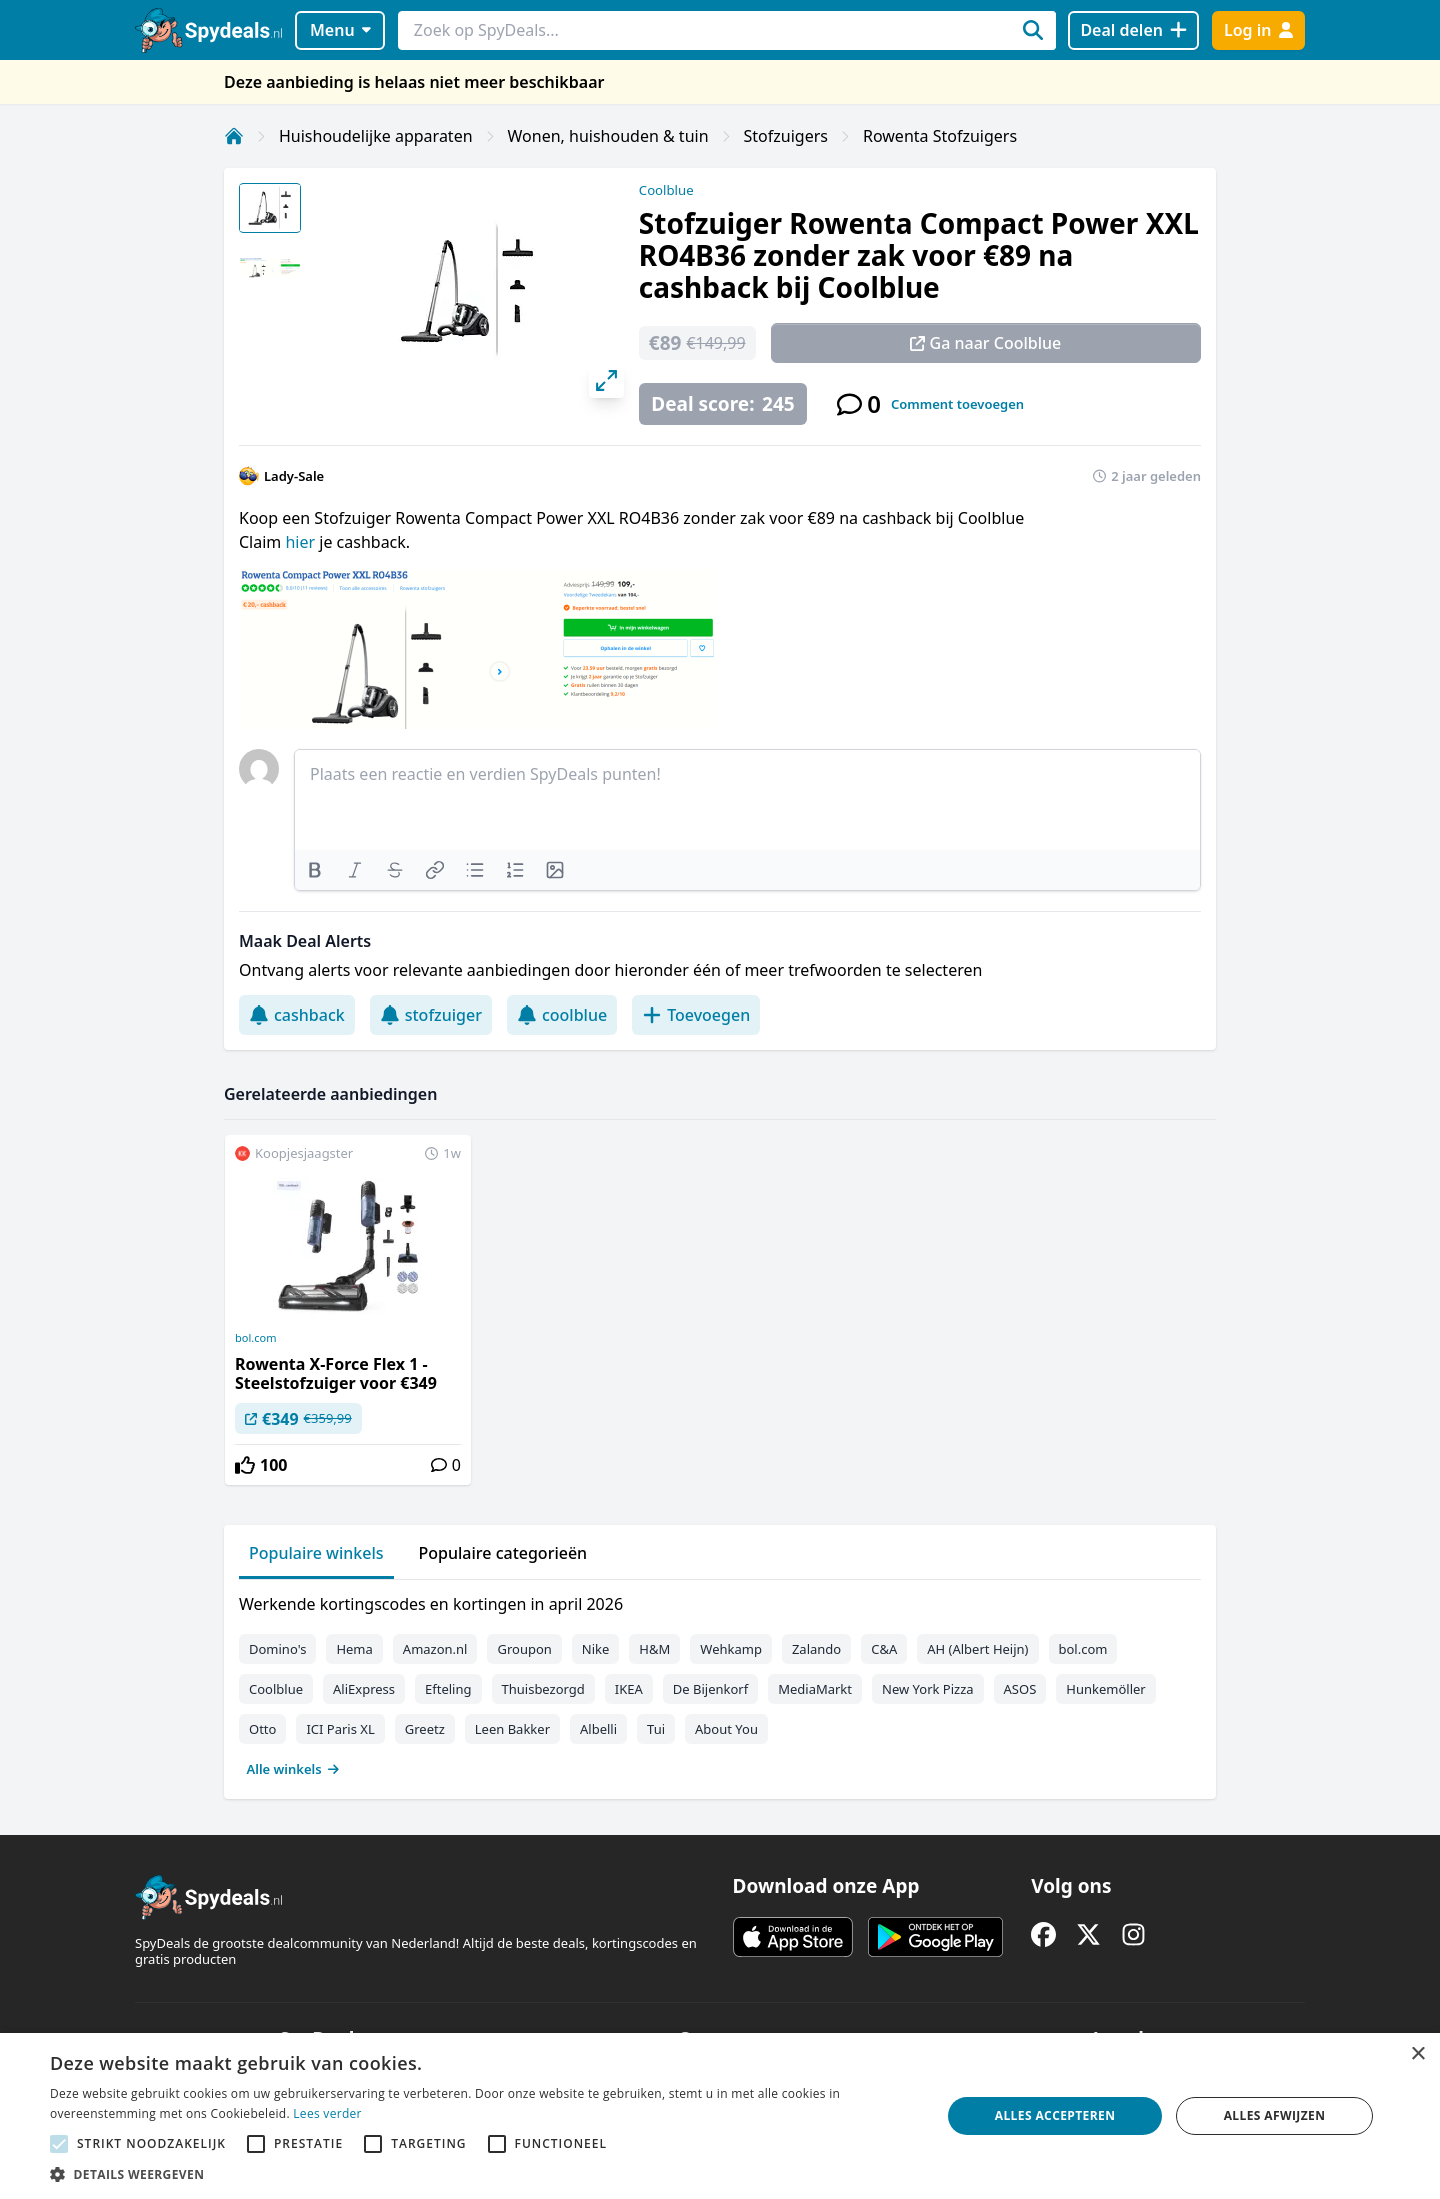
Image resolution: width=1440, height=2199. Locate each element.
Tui (656, 1729)
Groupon (524, 1649)
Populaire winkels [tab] (316, 1553)
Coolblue (666, 190)
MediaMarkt (815, 1689)
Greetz (425, 1729)
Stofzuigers (786, 136)
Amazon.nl (435, 1649)
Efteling (448, 1689)
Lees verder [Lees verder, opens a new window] (327, 2113)
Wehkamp (731, 1649)
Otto (262, 1729)
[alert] (720, 2116)
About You (726, 1729)
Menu (340, 30)
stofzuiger (431, 1015)
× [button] (1417, 2054)
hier (302, 542)
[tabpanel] (720, 1682)
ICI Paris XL (340, 1729)
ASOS (1020, 1689)
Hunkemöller (1105, 1689)
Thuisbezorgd (543, 1689)
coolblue (562, 1015)
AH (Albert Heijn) (977, 1649)
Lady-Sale (294, 476)
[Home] (234, 136)
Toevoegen (696, 1015)
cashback (297, 1015)
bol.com (255, 1338)
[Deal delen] (1133, 30)
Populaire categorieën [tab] (503, 1553)
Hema (354, 1649)
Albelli (598, 1729)
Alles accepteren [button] (1055, 2115)
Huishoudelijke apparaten (376, 136)
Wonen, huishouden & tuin (608, 136)
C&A (884, 1649)
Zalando (816, 1649)
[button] (482, 2174)
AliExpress (364, 1689)
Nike (596, 1649)
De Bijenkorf (710, 1689)
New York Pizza (928, 1689)
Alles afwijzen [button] (1275, 2115)
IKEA (629, 1689)
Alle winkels (293, 1769)
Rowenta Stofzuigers (940, 136)
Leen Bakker (512, 1729)
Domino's (277, 1649)
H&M (654, 1649)
